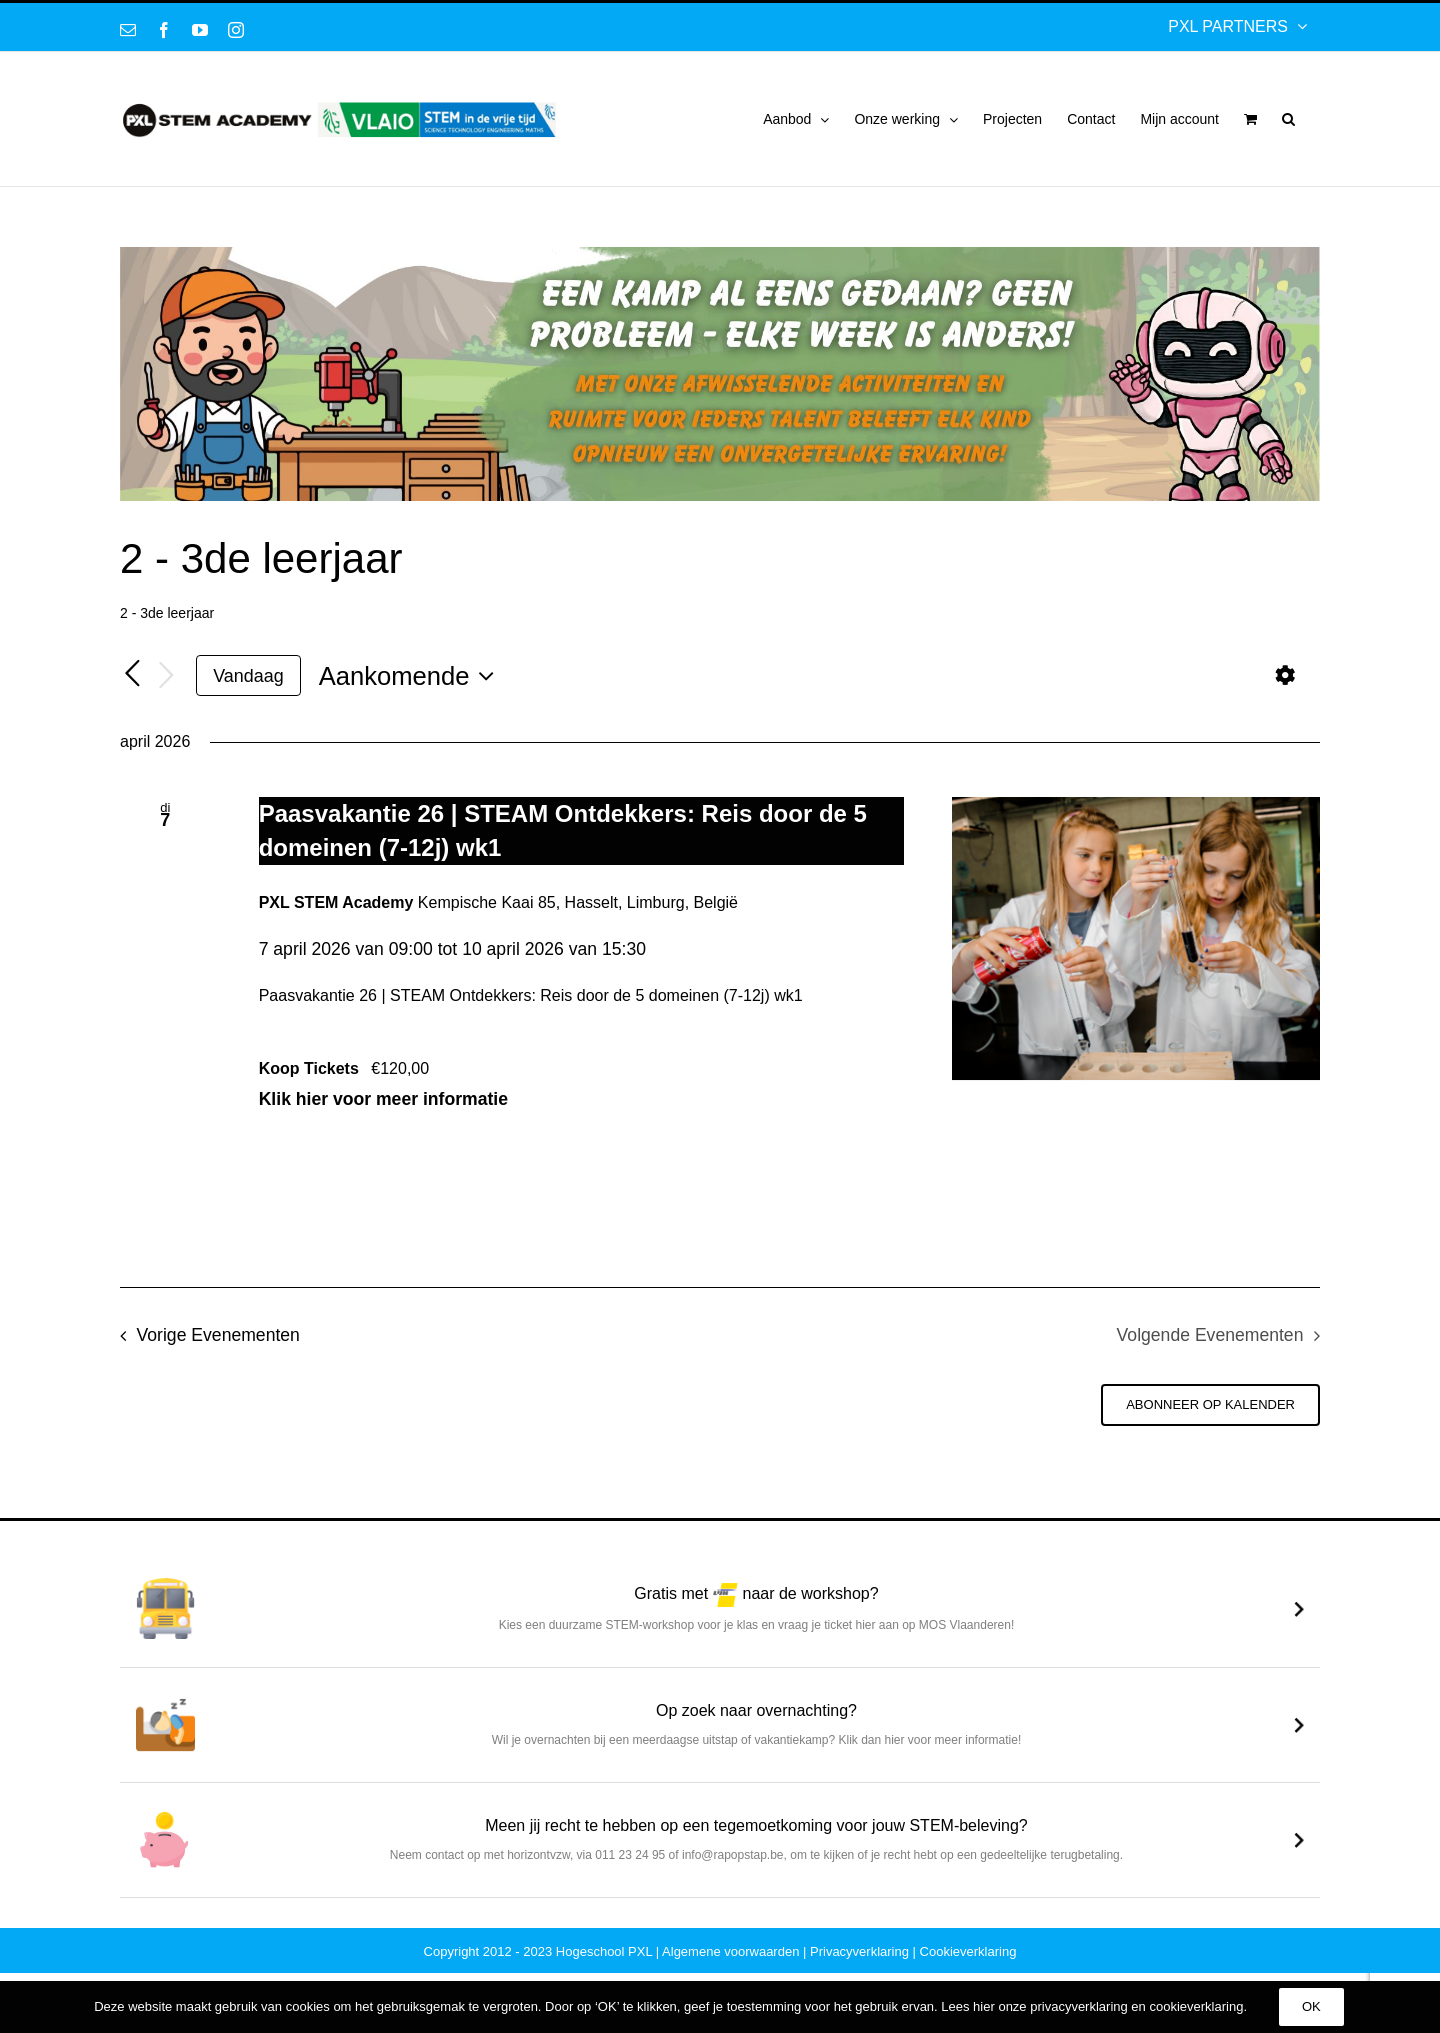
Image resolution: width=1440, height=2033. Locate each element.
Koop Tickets (311, 1128)
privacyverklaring (1079, 2006)
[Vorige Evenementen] (132, 675)
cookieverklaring (1196, 2006)
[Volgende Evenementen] (166, 676)
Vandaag (248, 676)
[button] (1288, 119)
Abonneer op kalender (1210, 1464)
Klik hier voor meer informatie (363, 1083)
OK (1311, 2006)
